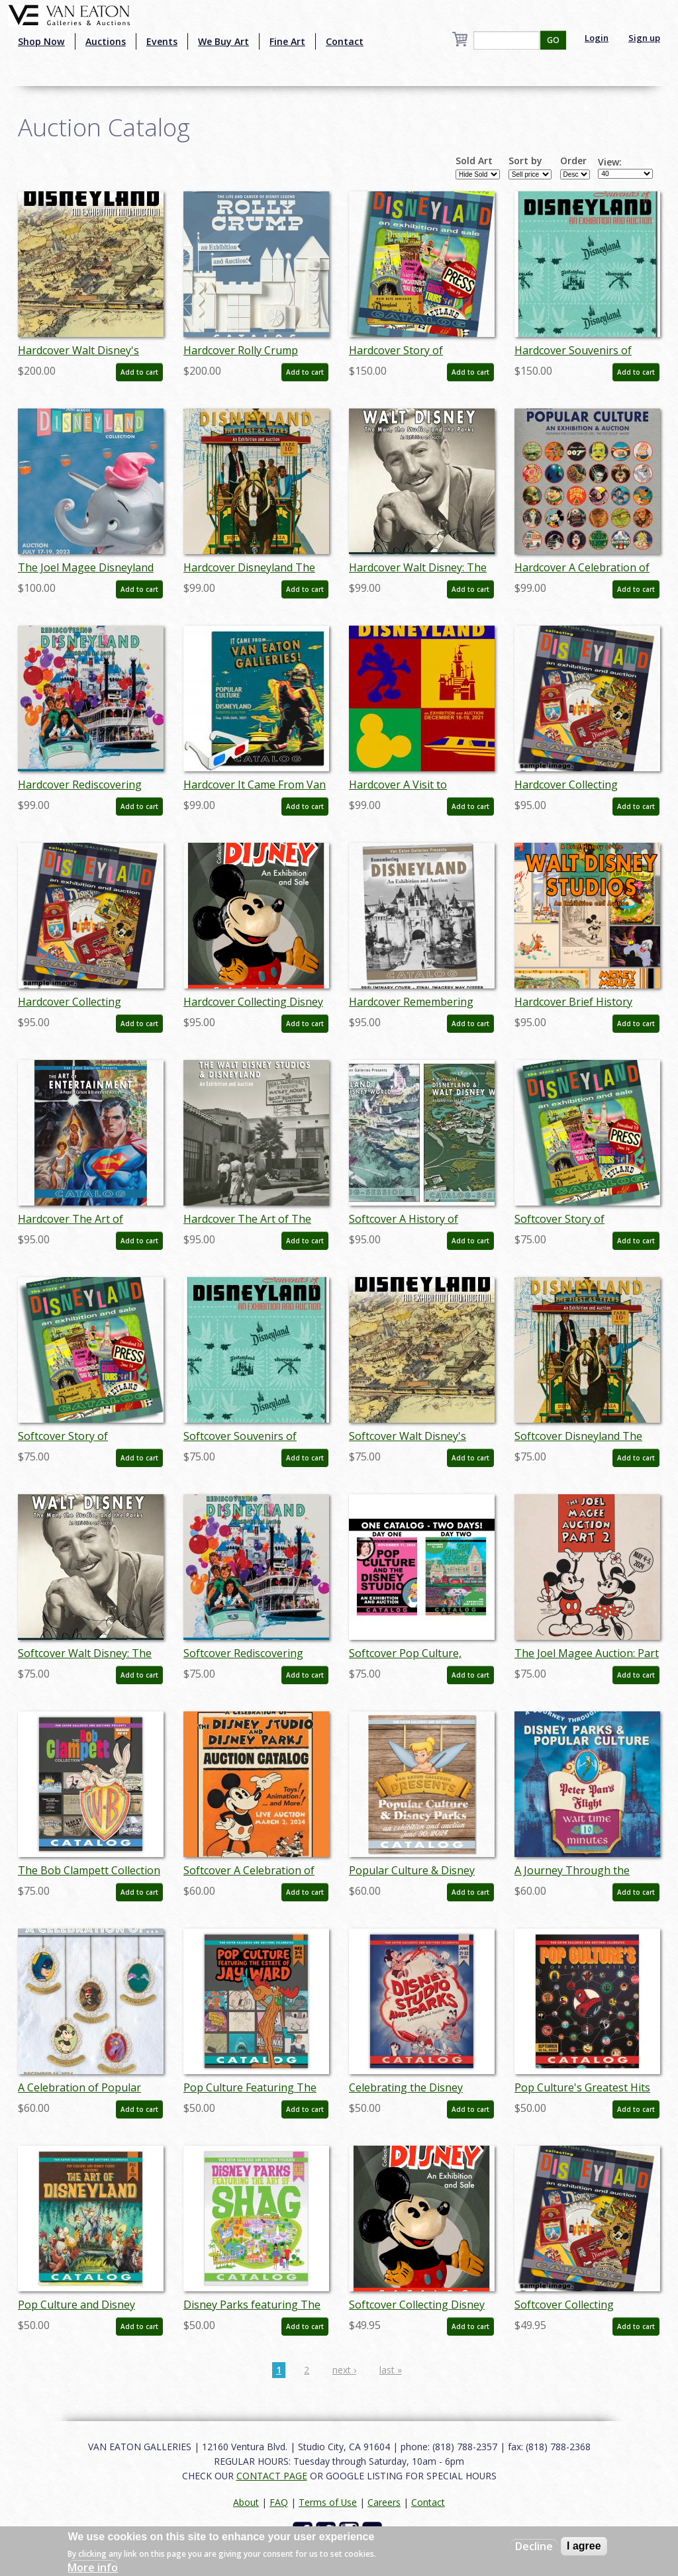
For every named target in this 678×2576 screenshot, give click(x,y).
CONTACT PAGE (271, 2475)
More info (93, 2567)
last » (390, 2369)
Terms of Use (328, 2502)
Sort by (525, 161)
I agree (584, 2546)
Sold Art (474, 161)
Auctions (105, 41)
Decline (534, 2546)
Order (573, 161)
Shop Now (41, 41)
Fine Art (287, 41)
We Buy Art (223, 41)
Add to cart (139, 372)
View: (610, 162)
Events (161, 41)
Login (596, 38)
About (246, 2502)
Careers (384, 2502)
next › (344, 2369)
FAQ (278, 2502)
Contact (344, 41)
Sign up (644, 38)
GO (553, 40)
